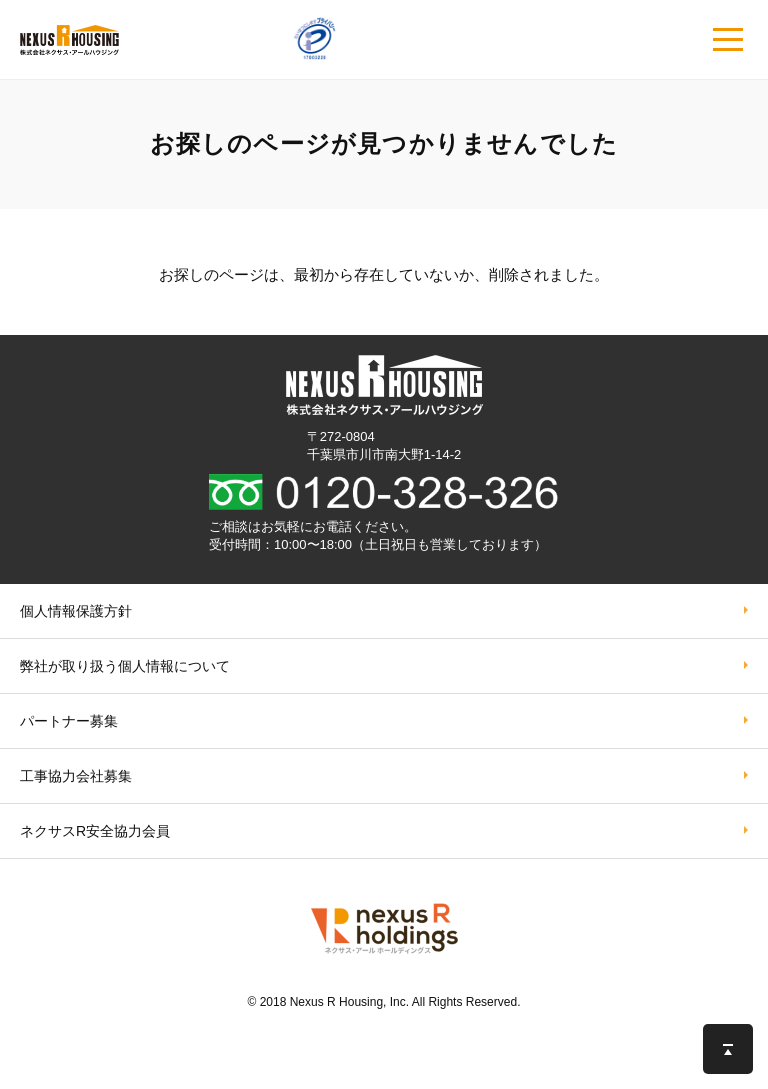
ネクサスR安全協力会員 (95, 831)
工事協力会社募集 (76, 776)
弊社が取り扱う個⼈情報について (125, 666)
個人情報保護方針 (76, 611)
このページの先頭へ (728, 1049)
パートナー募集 (69, 721)
